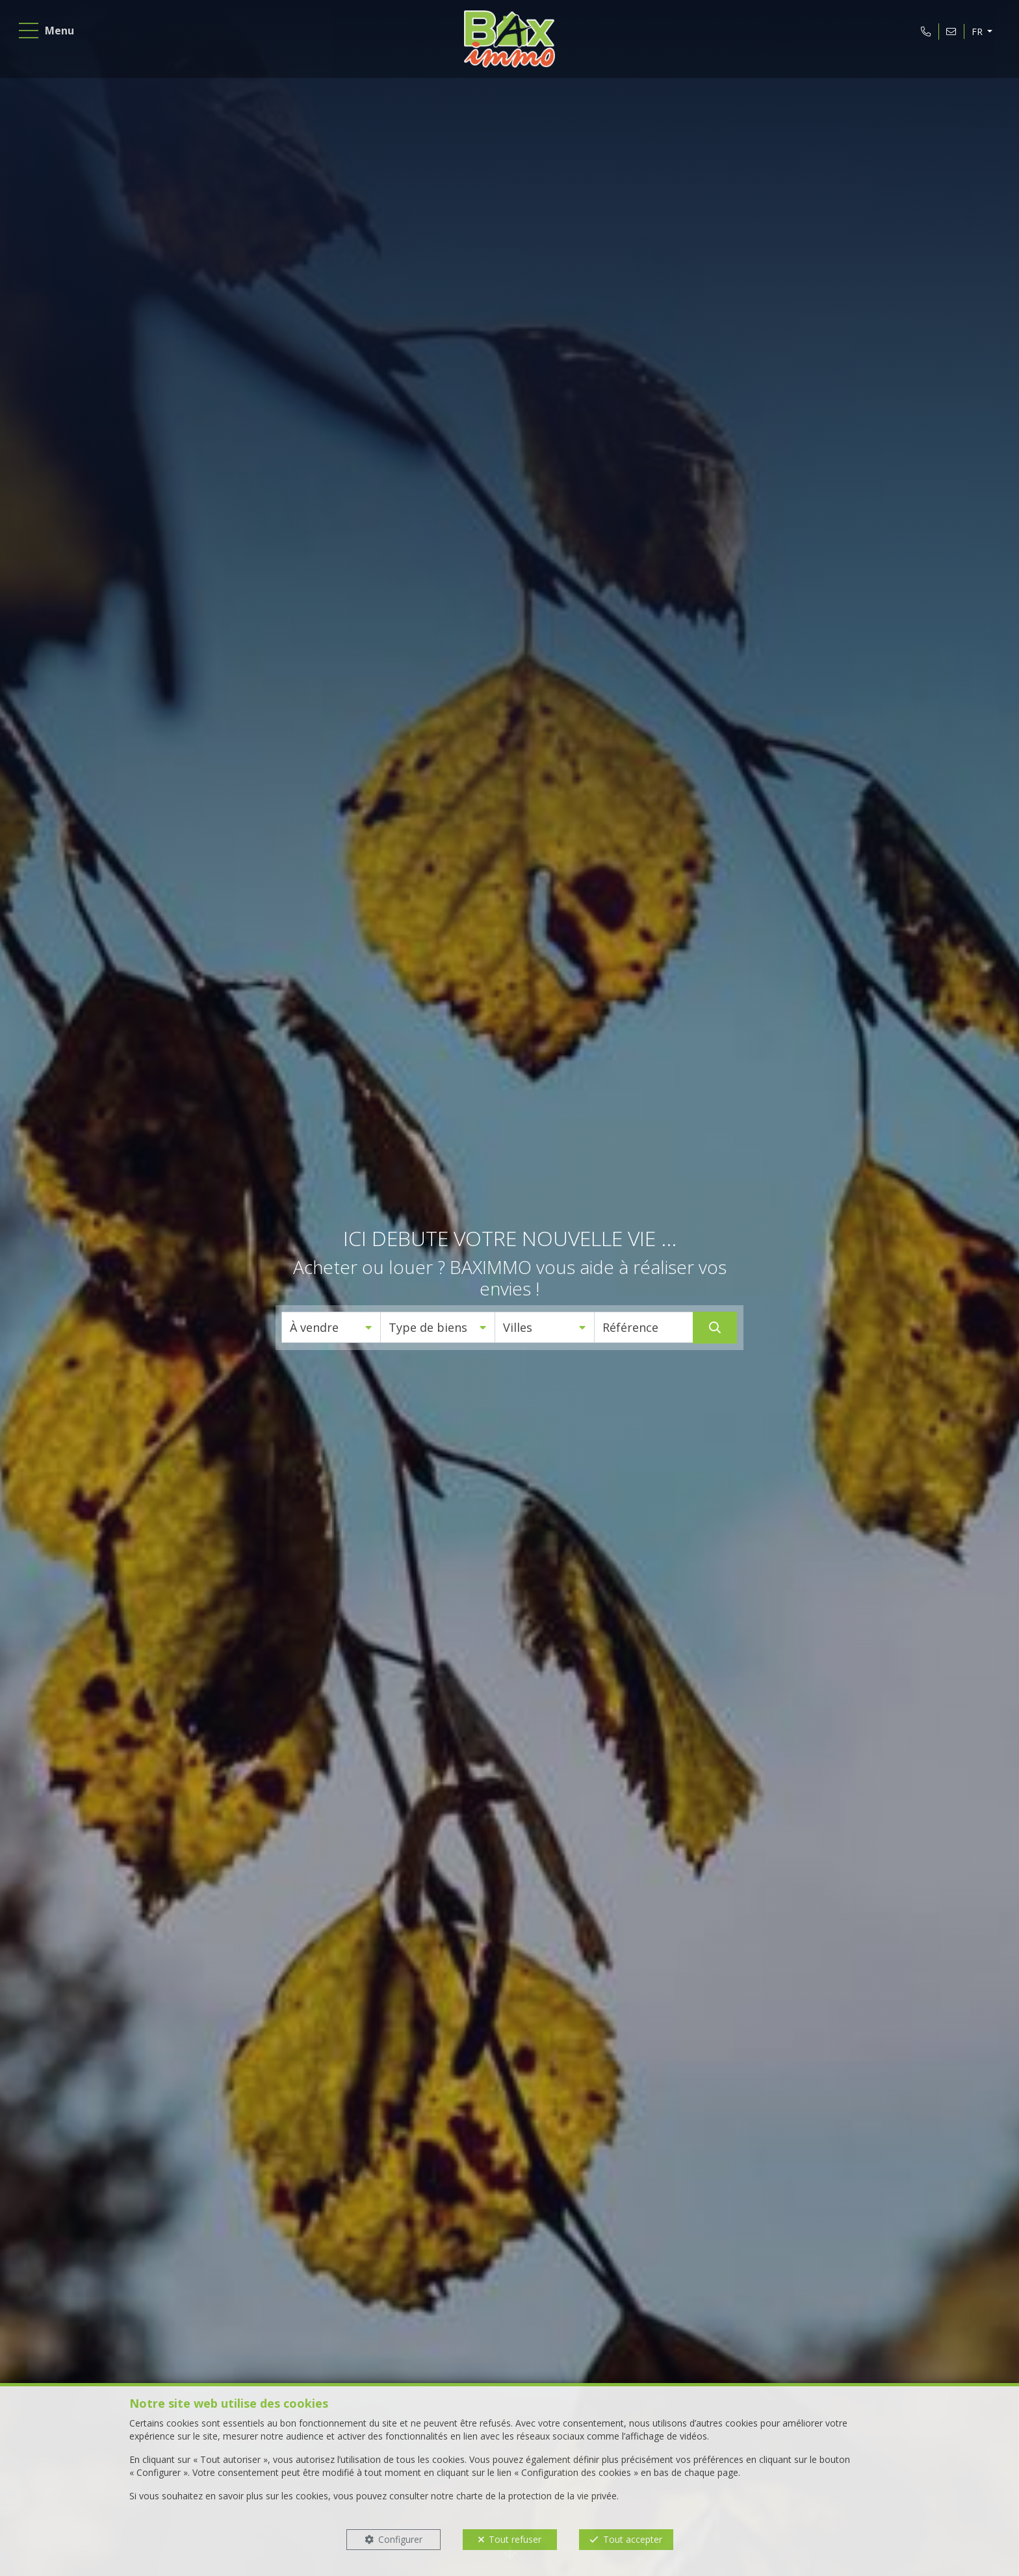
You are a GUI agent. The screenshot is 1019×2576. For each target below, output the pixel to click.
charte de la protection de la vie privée (536, 2496)
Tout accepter (632, 2539)
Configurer (400, 2539)
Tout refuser (515, 2539)
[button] (331, 1327)
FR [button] (974, 35)
